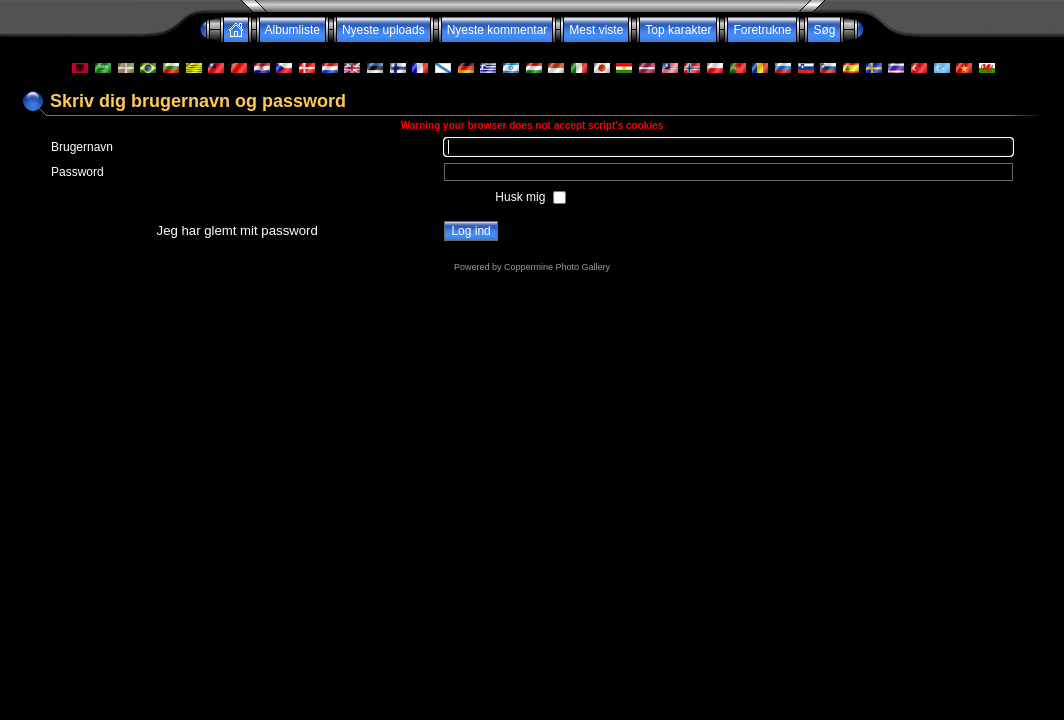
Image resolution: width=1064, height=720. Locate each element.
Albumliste (292, 30)
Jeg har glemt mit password (237, 230)
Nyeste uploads (383, 30)
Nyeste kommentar (497, 30)
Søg (824, 30)
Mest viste (596, 30)
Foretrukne (762, 30)
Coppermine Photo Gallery (557, 267)
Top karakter (678, 30)
